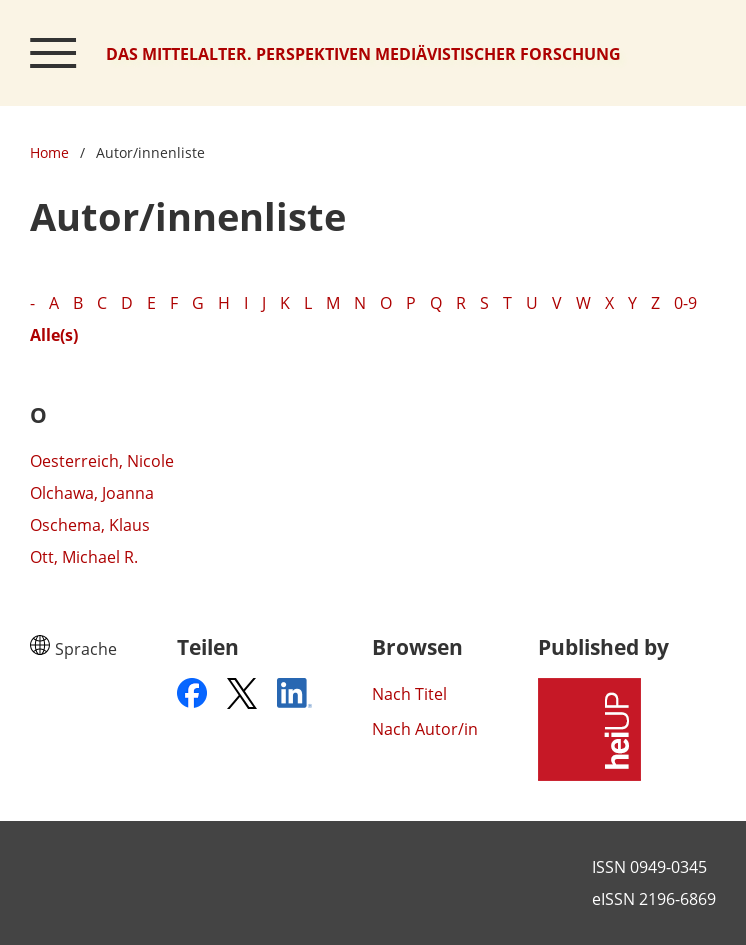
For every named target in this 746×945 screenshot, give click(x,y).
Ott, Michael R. (84, 557)
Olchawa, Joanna (92, 493)
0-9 (685, 303)
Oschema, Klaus (90, 525)
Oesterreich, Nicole (102, 461)
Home (49, 152)
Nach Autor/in (425, 729)
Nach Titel (409, 694)
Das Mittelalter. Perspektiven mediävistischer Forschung (363, 54)
